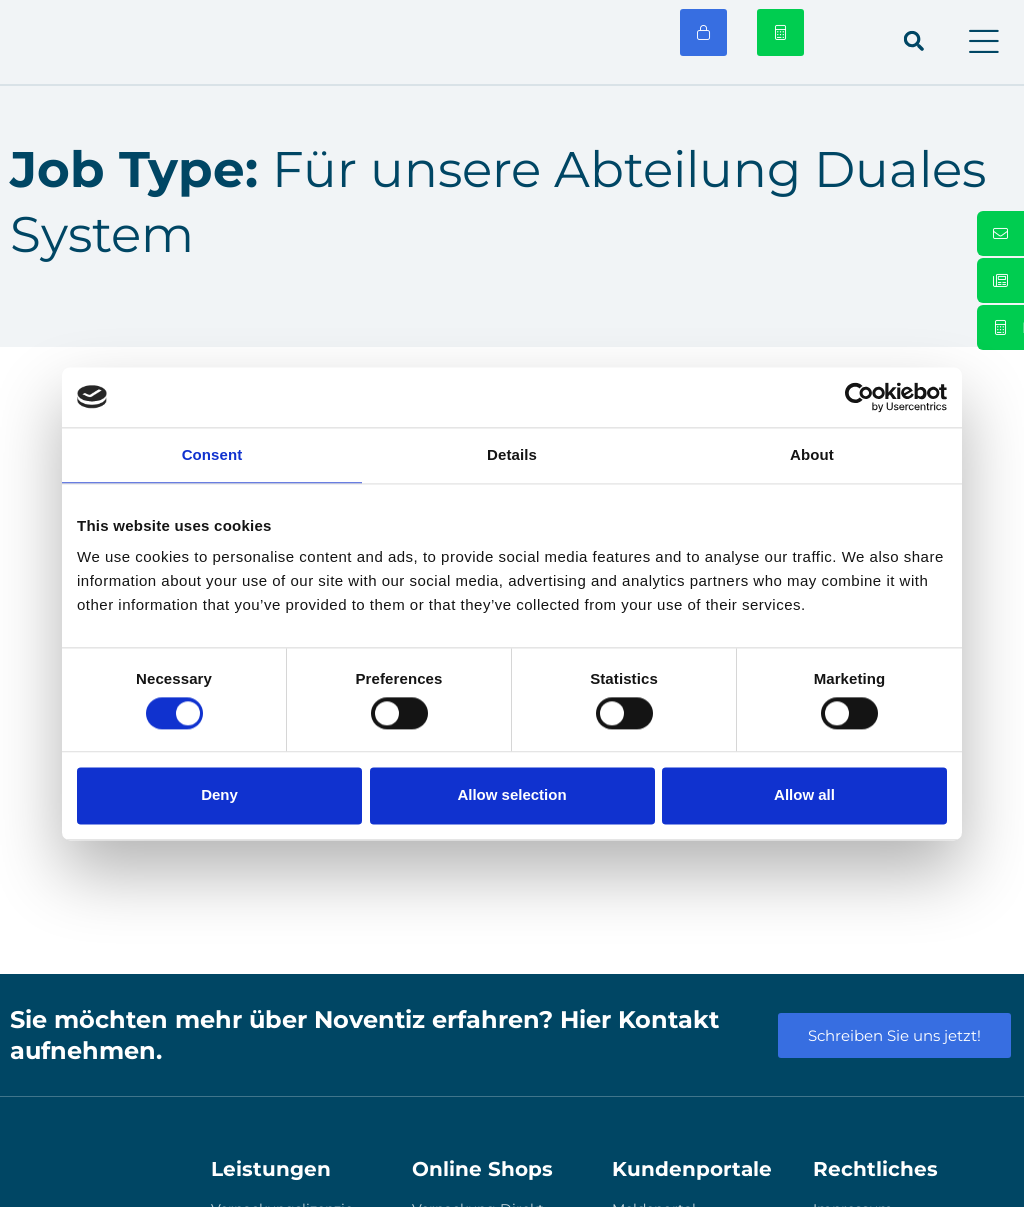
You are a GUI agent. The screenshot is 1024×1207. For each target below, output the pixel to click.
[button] (984, 42)
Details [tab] (512, 454)
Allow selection (511, 795)
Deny (219, 795)
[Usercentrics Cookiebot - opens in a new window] (859, 397)
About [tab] (812, 454)
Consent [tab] (212, 454)
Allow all (804, 795)
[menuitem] (849, 42)
